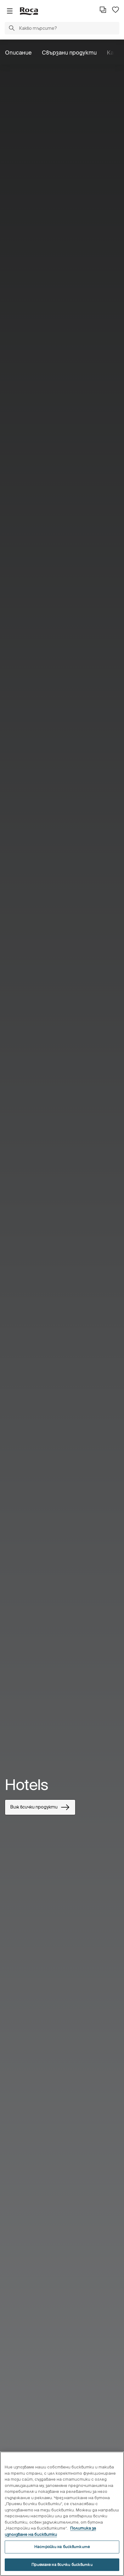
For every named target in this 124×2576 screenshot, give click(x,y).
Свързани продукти (69, 52)
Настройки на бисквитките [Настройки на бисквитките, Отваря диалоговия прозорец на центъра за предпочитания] (62, 2547)
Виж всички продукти (40, 1807)
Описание (18, 52)
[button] (11, 28)
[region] (62, 2513)
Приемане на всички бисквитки (61, 2565)
